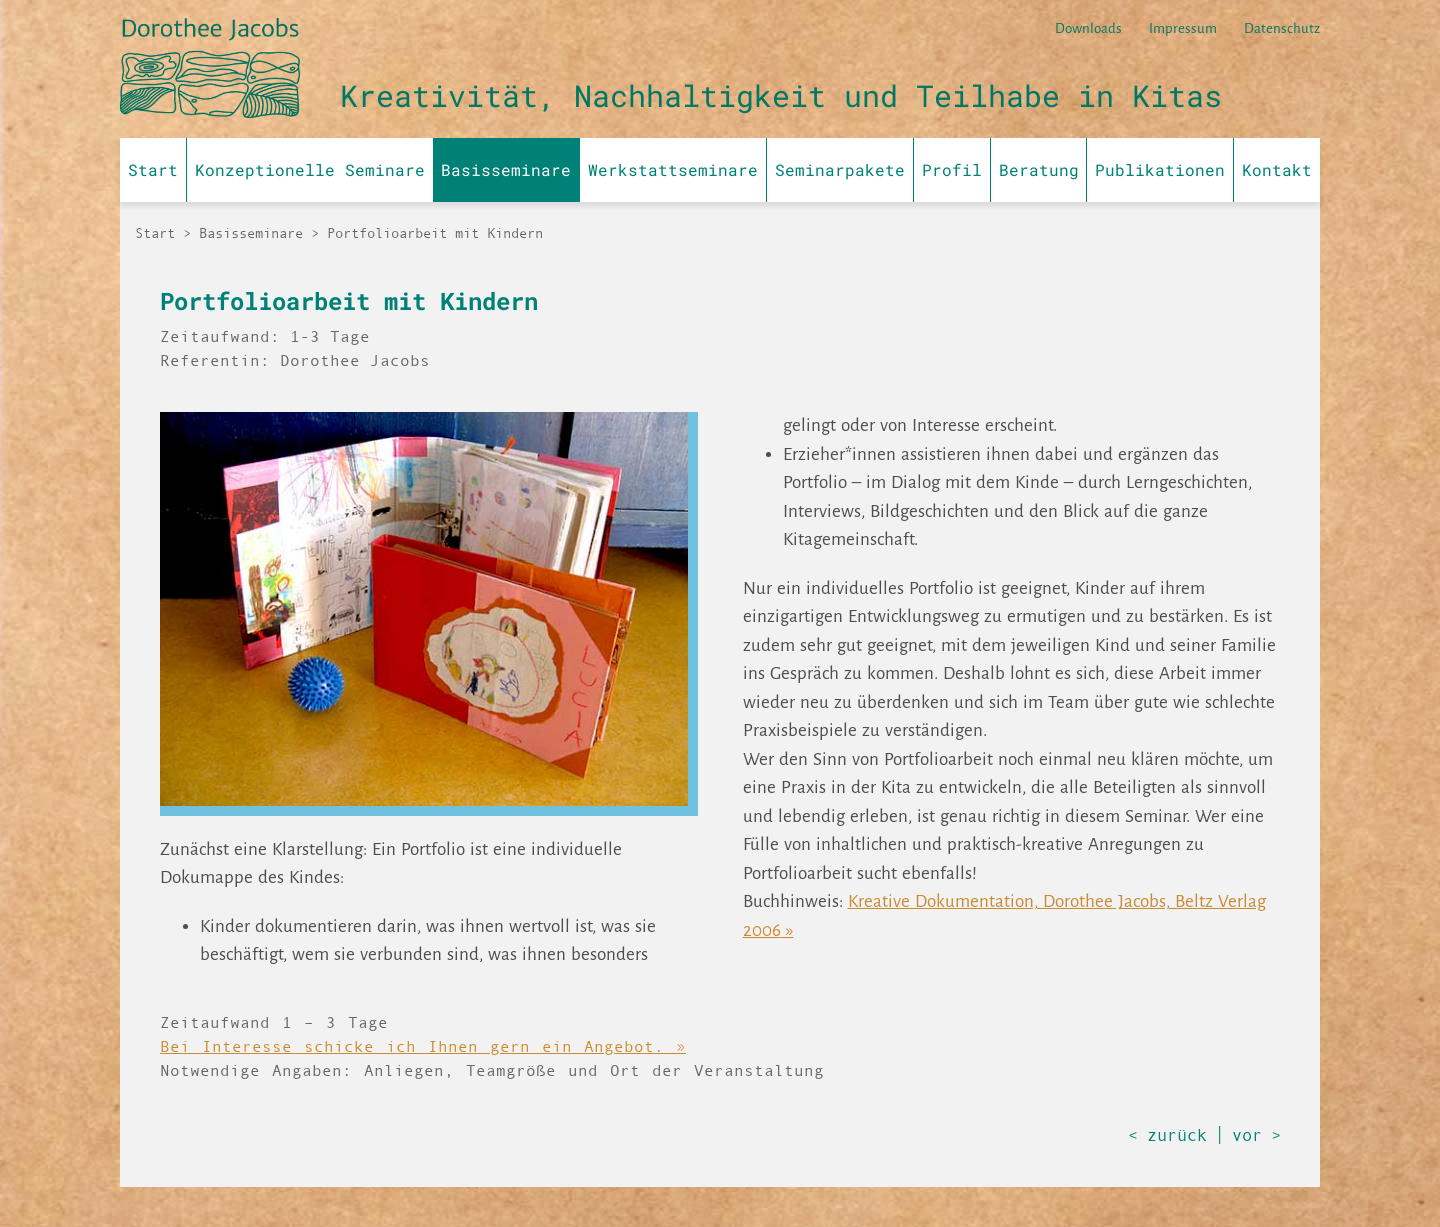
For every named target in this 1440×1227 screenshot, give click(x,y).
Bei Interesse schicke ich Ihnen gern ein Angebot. (412, 1046)
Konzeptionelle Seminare (310, 169)
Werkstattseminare (673, 169)
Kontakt (1277, 169)
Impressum (1183, 28)
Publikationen (1160, 169)
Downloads (1088, 28)
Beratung (1039, 169)
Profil (952, 169)
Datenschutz (1282, 28)
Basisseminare (506, 169)
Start (153, 169)
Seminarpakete (840, 169)
